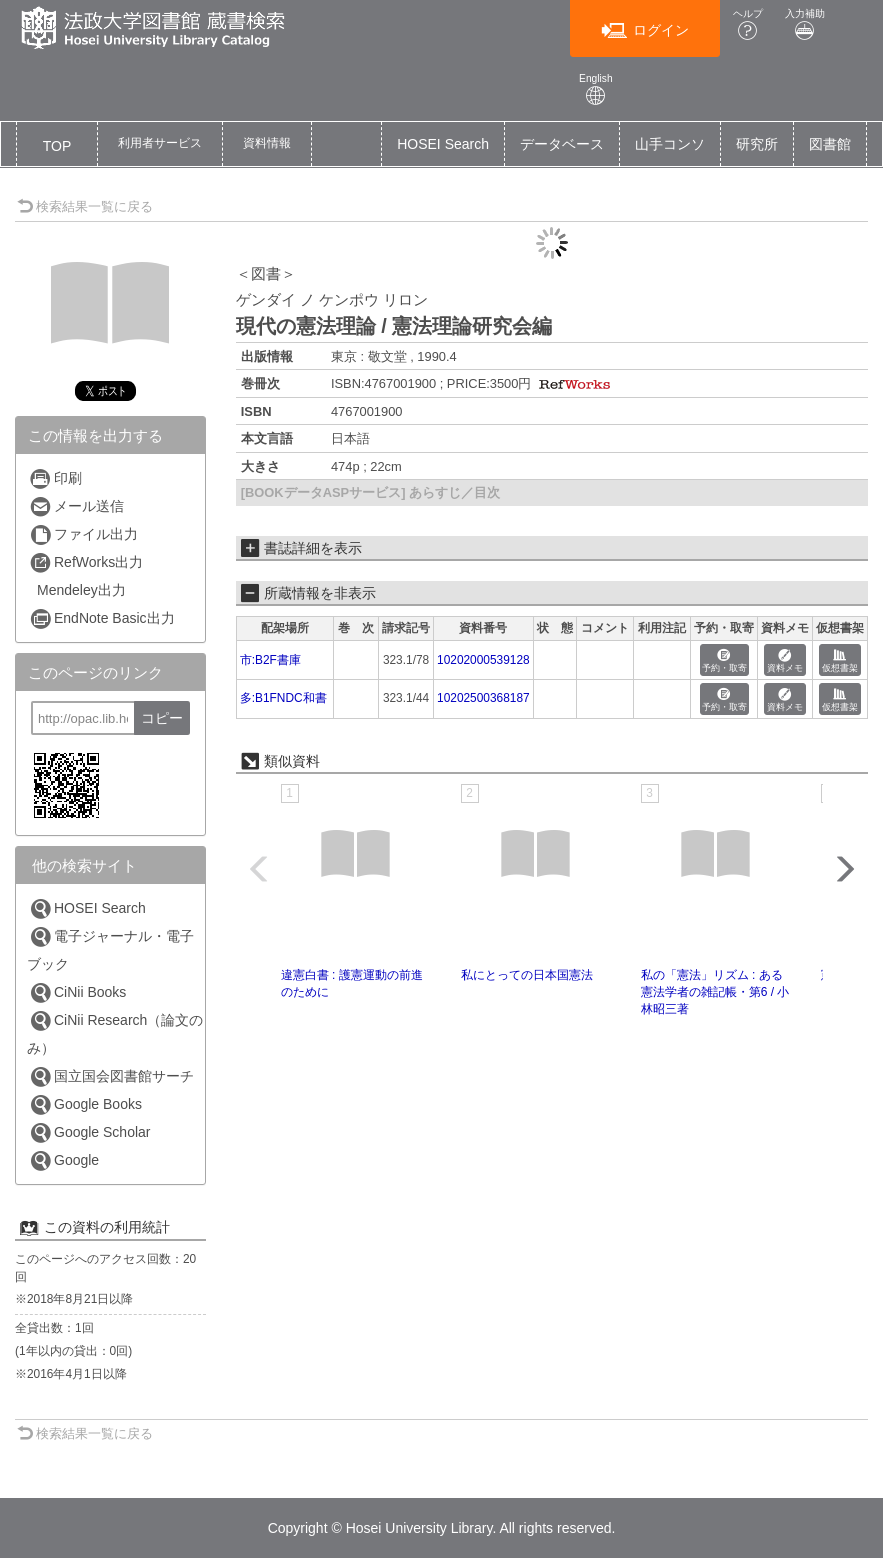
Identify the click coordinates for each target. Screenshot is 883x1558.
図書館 (830, 144)
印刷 (55, 478)
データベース (562, 144)
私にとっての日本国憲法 (527, 975)
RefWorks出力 (86, 562)
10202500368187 (483, 698)
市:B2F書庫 (270, 660)
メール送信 (76, 506)
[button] (160, 144)
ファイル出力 (83, 534)
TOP (57, 146)
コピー (162, 718)
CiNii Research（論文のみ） (115, 1033)
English (596, 89)
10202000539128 (483, 660)
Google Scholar (90, 1132)
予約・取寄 (724, 661)
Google (64, 1160)
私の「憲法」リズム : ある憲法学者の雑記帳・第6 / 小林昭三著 (715, 992)
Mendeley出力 (81, 590)
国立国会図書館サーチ (111, 1076)
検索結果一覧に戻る (85, 206)
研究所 (757, 144)
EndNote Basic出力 (102, 618)
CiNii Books (77, 992)
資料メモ (785, 661)
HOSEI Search (443, 144)
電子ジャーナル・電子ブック (110, 949)
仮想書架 (840, 661)
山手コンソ (670, 144)
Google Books (85, 1104)
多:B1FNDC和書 (283, 698)
